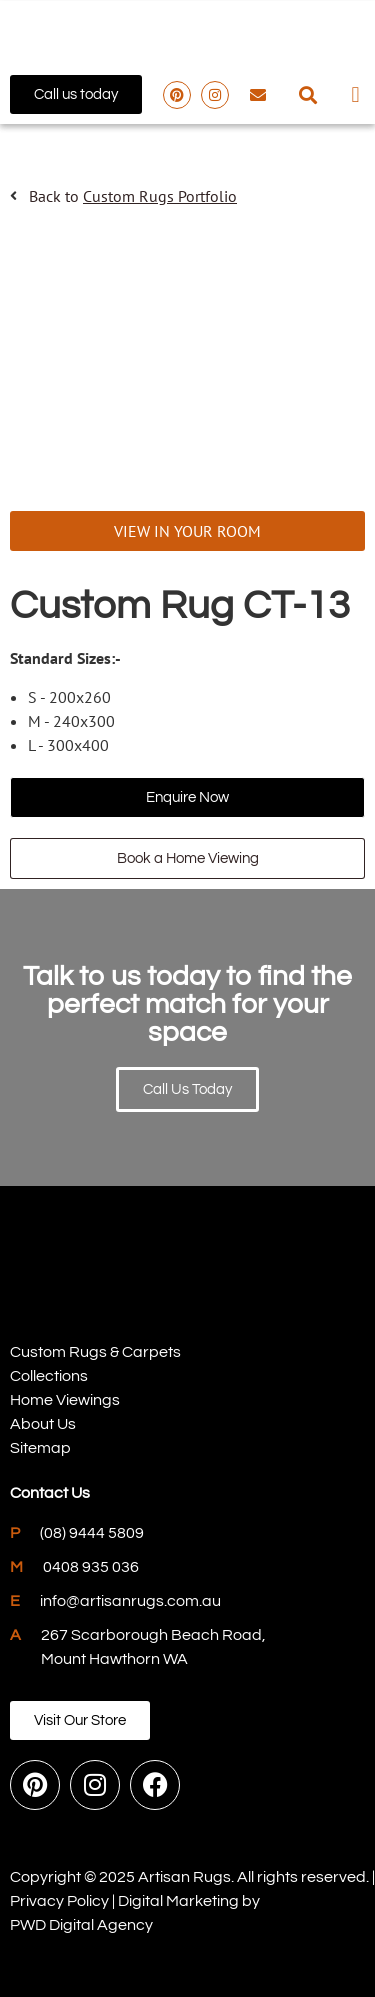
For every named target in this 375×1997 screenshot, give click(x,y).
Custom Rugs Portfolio (160, 196)
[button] (308, 94)
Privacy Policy (59, 1901)
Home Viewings (65, 1400)
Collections (49, 1376)
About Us (43, 1424)
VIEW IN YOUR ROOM (187, 531)
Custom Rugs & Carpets (95, 1352)
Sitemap (40, 1448)
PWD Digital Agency (81, 1925)
